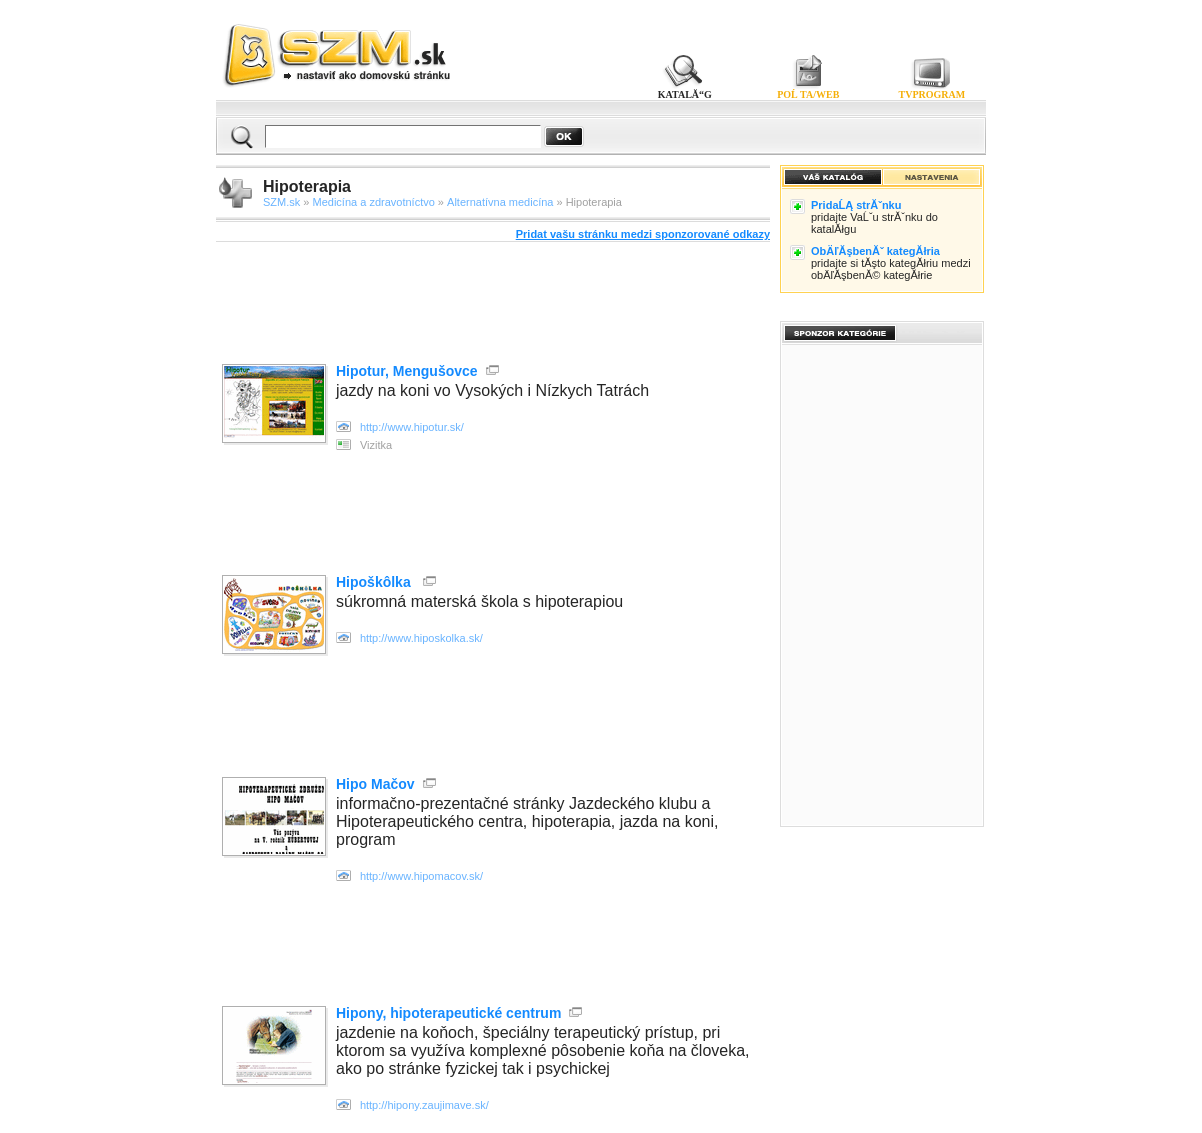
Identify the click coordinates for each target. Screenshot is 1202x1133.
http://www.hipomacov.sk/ (421, 876)
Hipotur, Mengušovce (407, 371)
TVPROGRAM (932, 94)
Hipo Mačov (375, 784)
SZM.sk (281, 202)
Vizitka (376, 445)
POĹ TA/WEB (808, 94)
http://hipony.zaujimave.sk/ (424, 1105)
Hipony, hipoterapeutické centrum (448, 1013)
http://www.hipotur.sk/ (412, 427)
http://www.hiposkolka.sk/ (421, 638)
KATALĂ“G (684, 94)
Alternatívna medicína (500, 202)
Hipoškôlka (375, 582)
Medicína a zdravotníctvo (374, 202)
